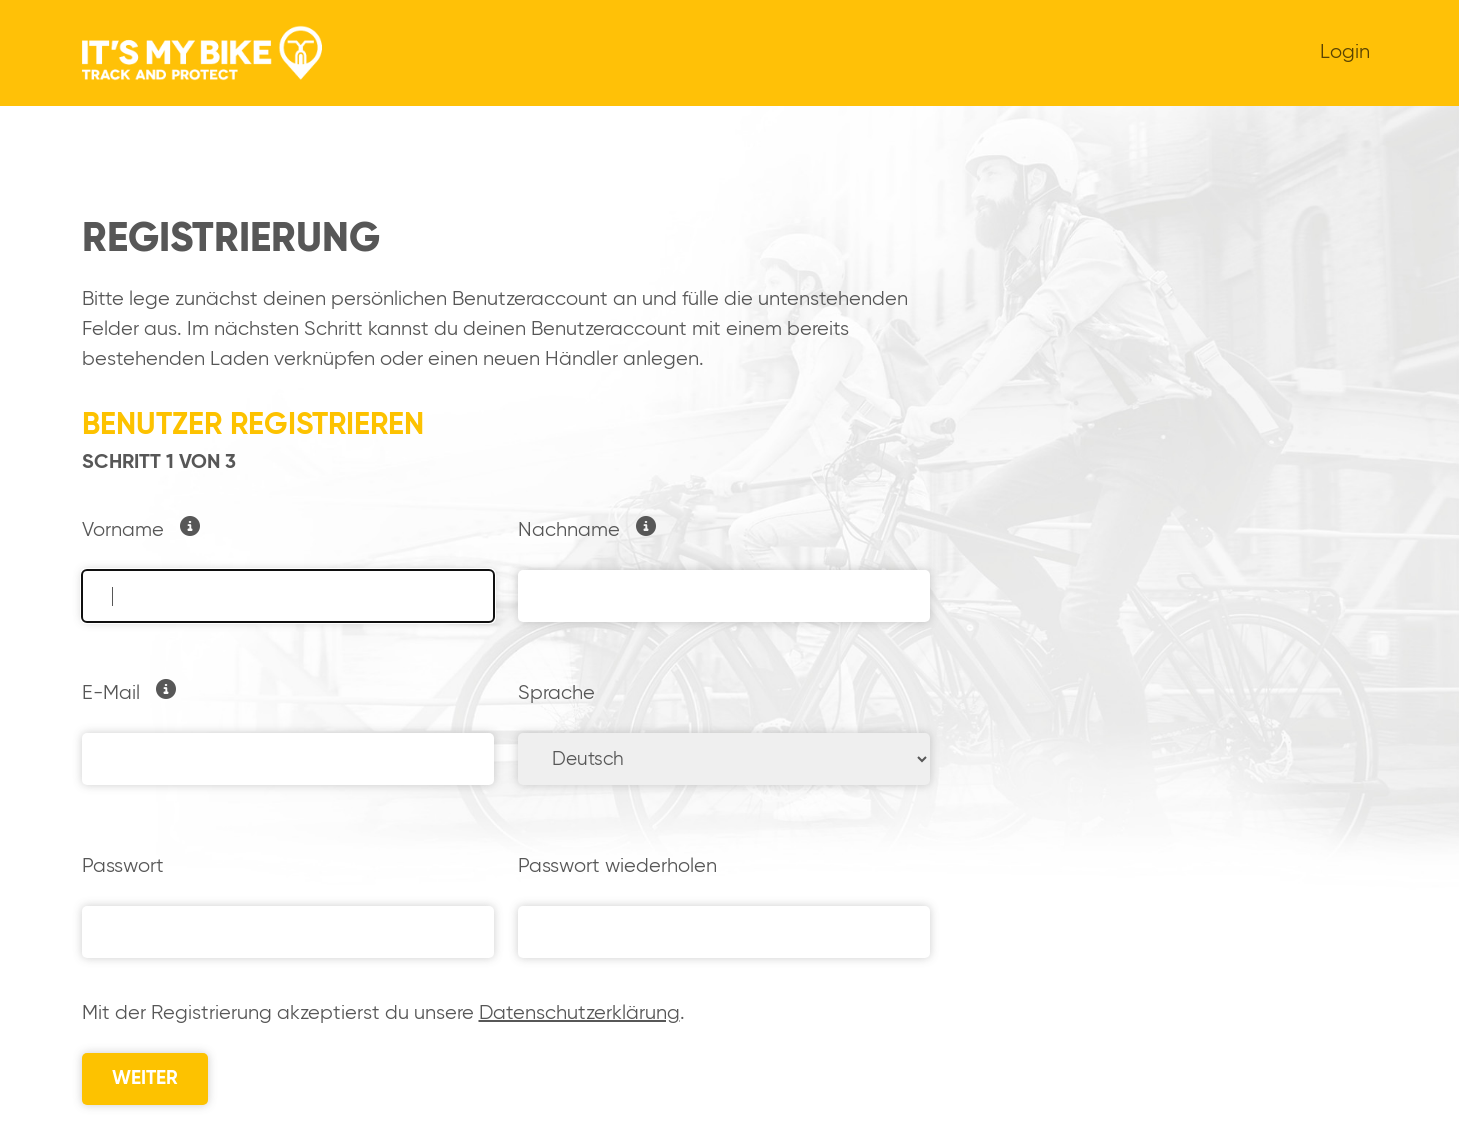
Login (1345, 52)
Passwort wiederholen (617, 866)
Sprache (556, 693)
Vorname (123, 530)
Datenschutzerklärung (579, 1013)
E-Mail (111, 693)
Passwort (123, 866)
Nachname (569, 530)
